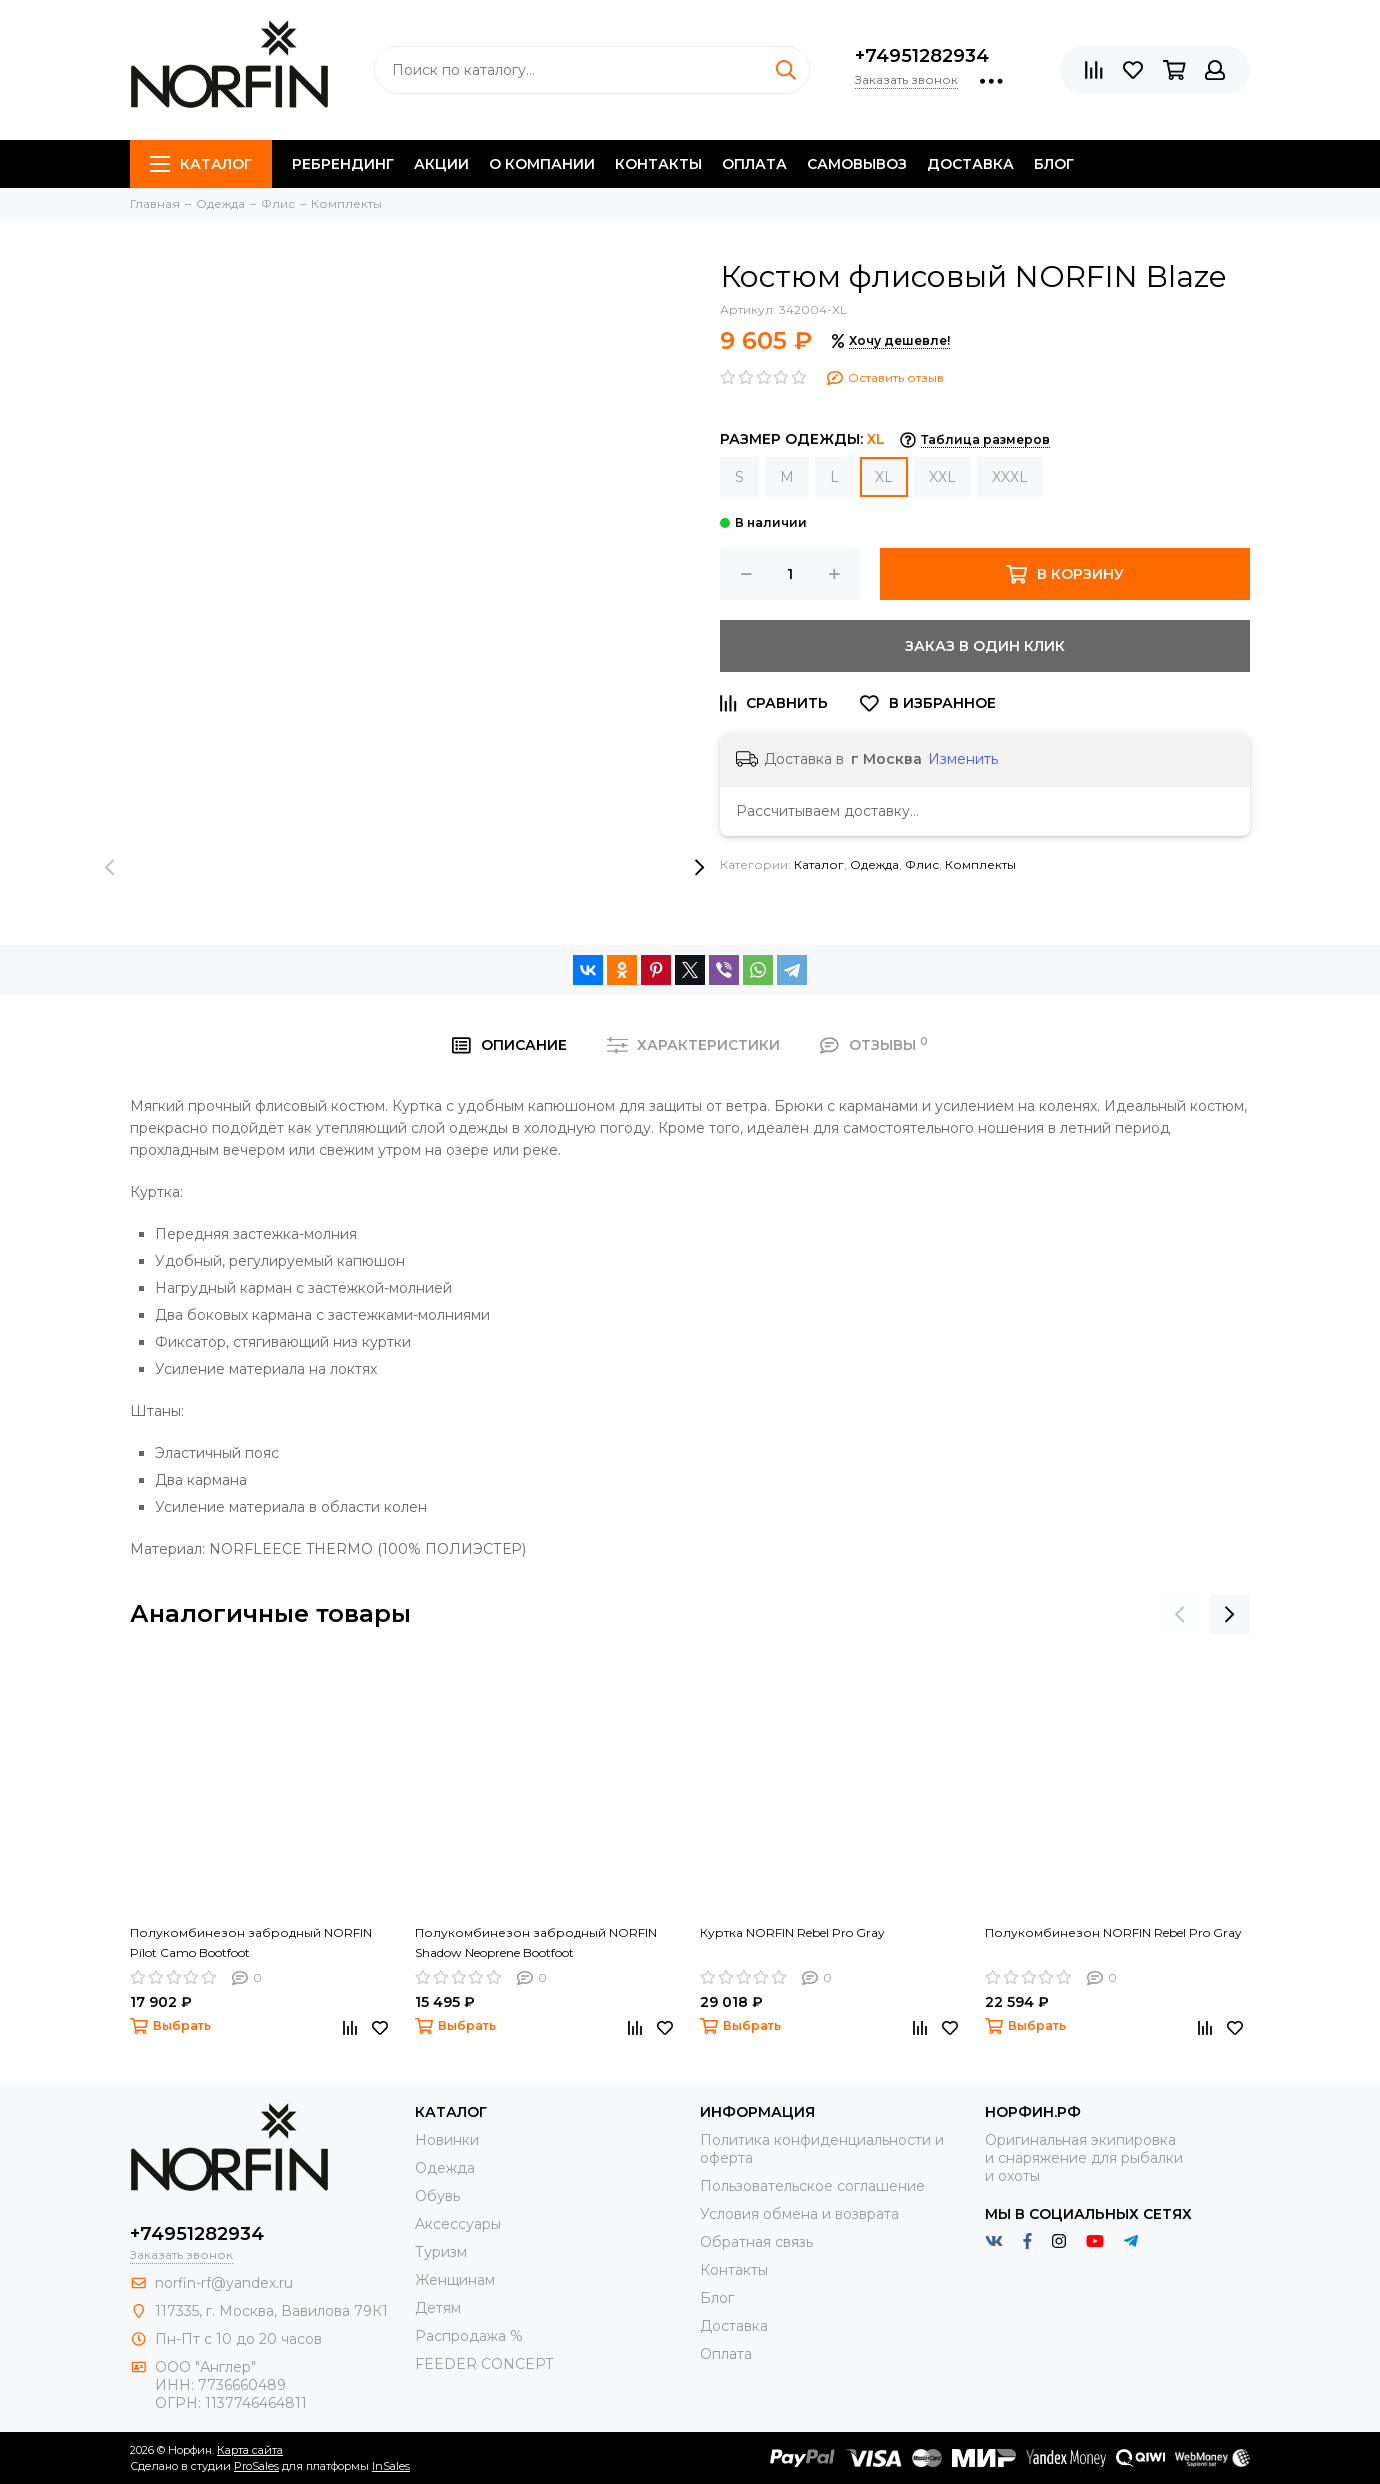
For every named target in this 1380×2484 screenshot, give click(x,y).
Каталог (201, 164)
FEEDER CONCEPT (484, 2364)
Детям (438, 2308)
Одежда (874, 864)
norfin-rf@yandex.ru (224, 2283)
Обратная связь (756, 2242)
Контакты (658, 164)
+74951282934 (922, 56)
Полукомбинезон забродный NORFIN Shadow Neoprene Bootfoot (536, 1942)
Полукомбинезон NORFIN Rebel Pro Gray (1113, 1932)
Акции (441, 164)
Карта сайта (250, 2450)
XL (884, 477)
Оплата (754, 164)
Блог (1054, 164)
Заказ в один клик (985, 646)
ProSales (256, 2466)
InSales (391, 2466)
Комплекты (980, 864)
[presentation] (110, 868)
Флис (922, 864)
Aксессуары (458, 2224)
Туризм (441, 2252)
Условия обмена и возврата (799, 2214)
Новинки (447, 2140)
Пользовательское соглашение (812, 2186)
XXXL (1010, 477)
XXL (942, 477)
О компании (542, 164)
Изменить (963, 759)
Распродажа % (469, 2336)
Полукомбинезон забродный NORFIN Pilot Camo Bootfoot (251, 1942)
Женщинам (455, 2280)
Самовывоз (857, 164)
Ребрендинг (343, 164)
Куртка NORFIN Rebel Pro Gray (792, 1932)
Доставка (970, 164)
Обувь (437, 2196)
